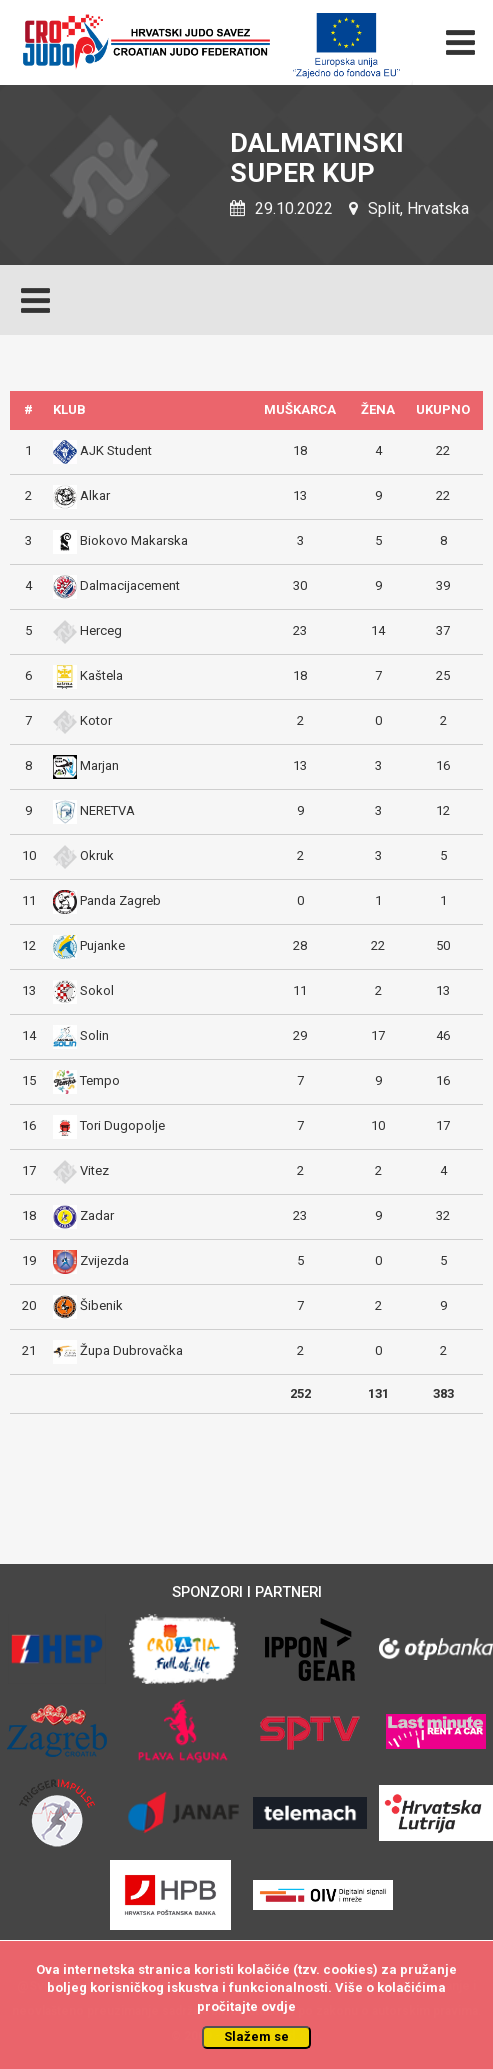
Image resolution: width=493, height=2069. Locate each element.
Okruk (97, 855)
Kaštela (101, 675)
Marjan (99, 765)
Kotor (96, 720)
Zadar (97, 1215)
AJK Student (116, 450)
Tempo (100, 1080)
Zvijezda (104, 1260)
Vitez (94, 1170)
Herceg (101, 630)
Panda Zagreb (120, 900)
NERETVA (107, 810)
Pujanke (102, 945)
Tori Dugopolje (122, 1125)
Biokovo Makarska (134, 540)
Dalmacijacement (130, 585)
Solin (94, 1035)
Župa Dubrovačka (131, 1350)
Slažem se (256, 2036)
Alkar (95, 495)
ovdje (278, 2006)
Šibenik (101, 1305)
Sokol (97, 990)
